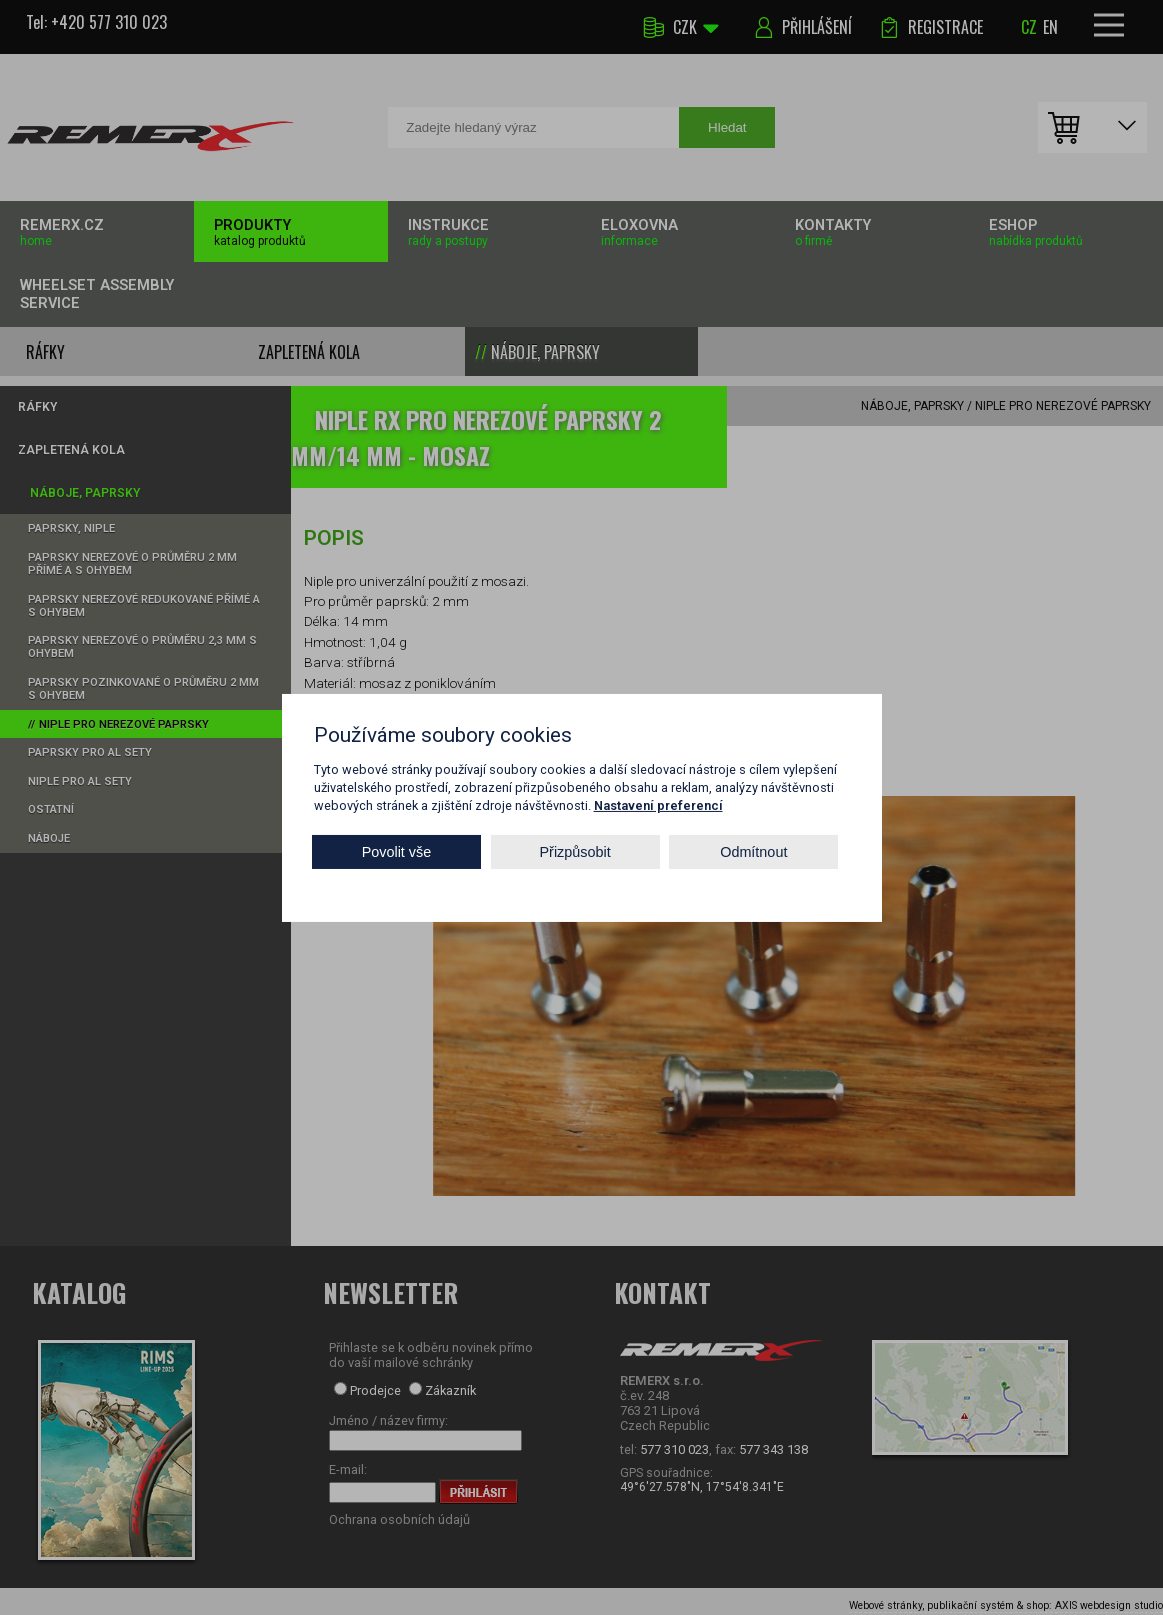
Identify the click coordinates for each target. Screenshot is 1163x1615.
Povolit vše (397, 852)
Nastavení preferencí (658, 804)
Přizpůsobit (575, 852)
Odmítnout (753, 852)
